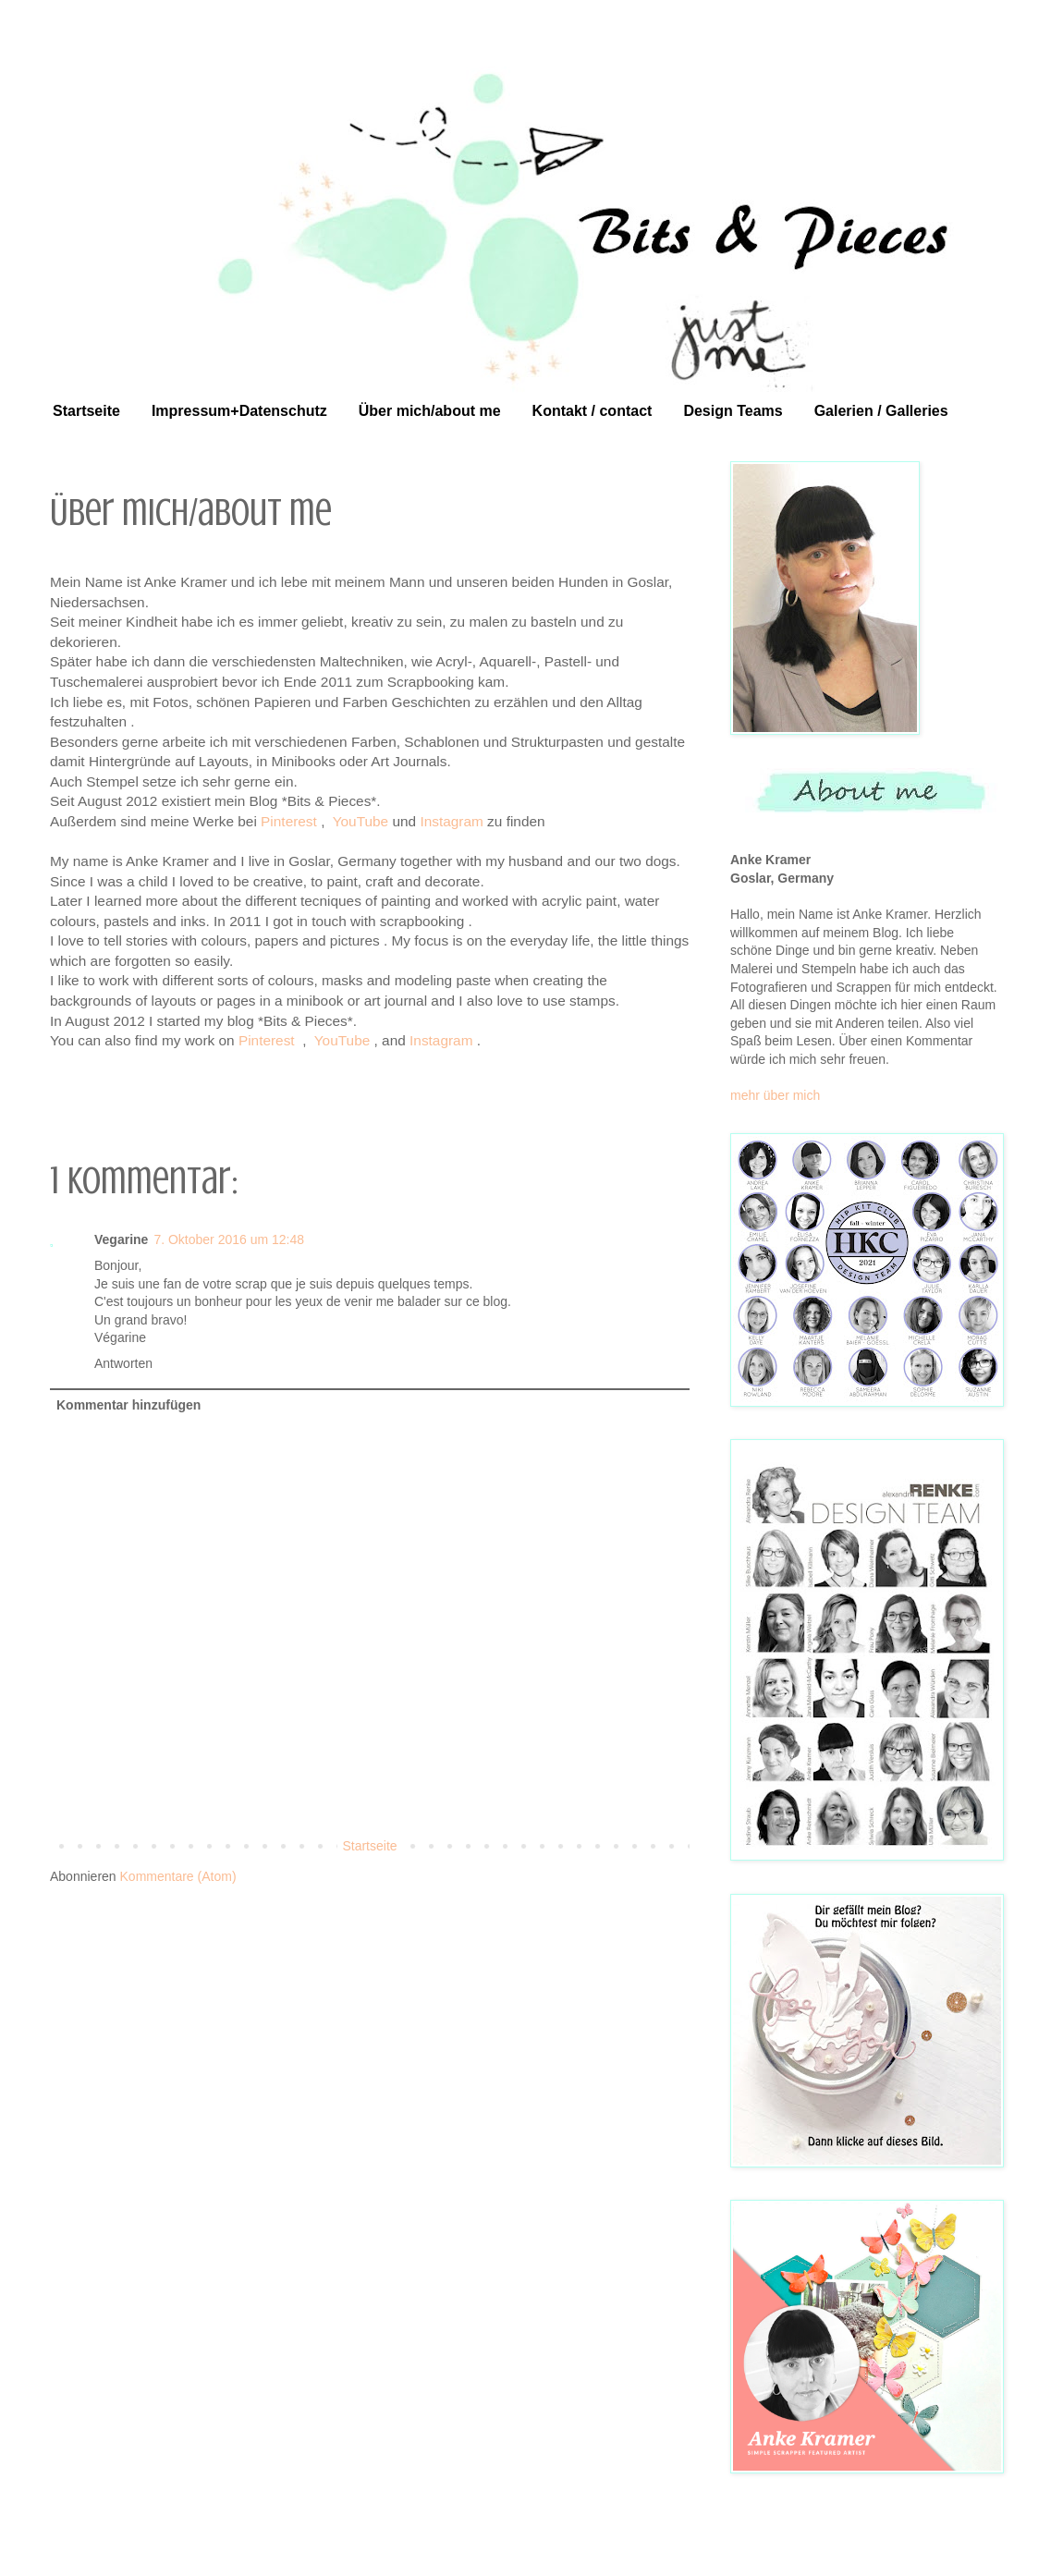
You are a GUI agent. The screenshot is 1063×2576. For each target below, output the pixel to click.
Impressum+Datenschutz (239, 411)
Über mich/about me (430, 411)
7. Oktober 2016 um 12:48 (228, 1239)
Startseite (86, 411)
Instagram (451, 821)
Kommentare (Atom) (178, 1876)
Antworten (123, 1363)
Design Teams (732, 411)
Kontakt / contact (592, 411)
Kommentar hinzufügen (128, 1405)
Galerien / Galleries (881, 411)
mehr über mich (775, 1095)
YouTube (360, 821)
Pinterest (289, 821)
